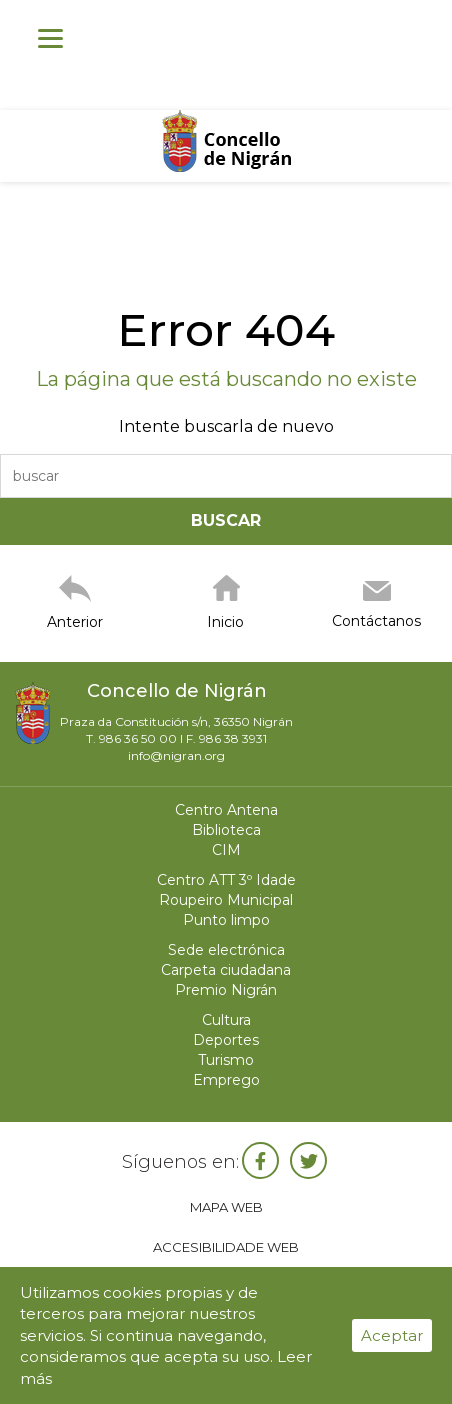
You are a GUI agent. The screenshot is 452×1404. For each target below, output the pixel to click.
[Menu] (50, 37)
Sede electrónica (226, 950)
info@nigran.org (176, 755)
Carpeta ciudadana (226, 970)
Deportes (226, 1040)
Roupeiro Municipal (226, 900)
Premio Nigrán (226, 990)
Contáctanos (376, 621)
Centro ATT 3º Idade (226, 880)
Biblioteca (226, 830)
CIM (226, 850)
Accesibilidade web (226, 1247)
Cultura (226, 1020)
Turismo (226, 1060)
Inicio (225, 622)
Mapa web (226, 1207)
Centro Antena (226, 810)
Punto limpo (226, 920)
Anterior (75, 622)
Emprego (226, 1080)
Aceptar (392, 1335)
